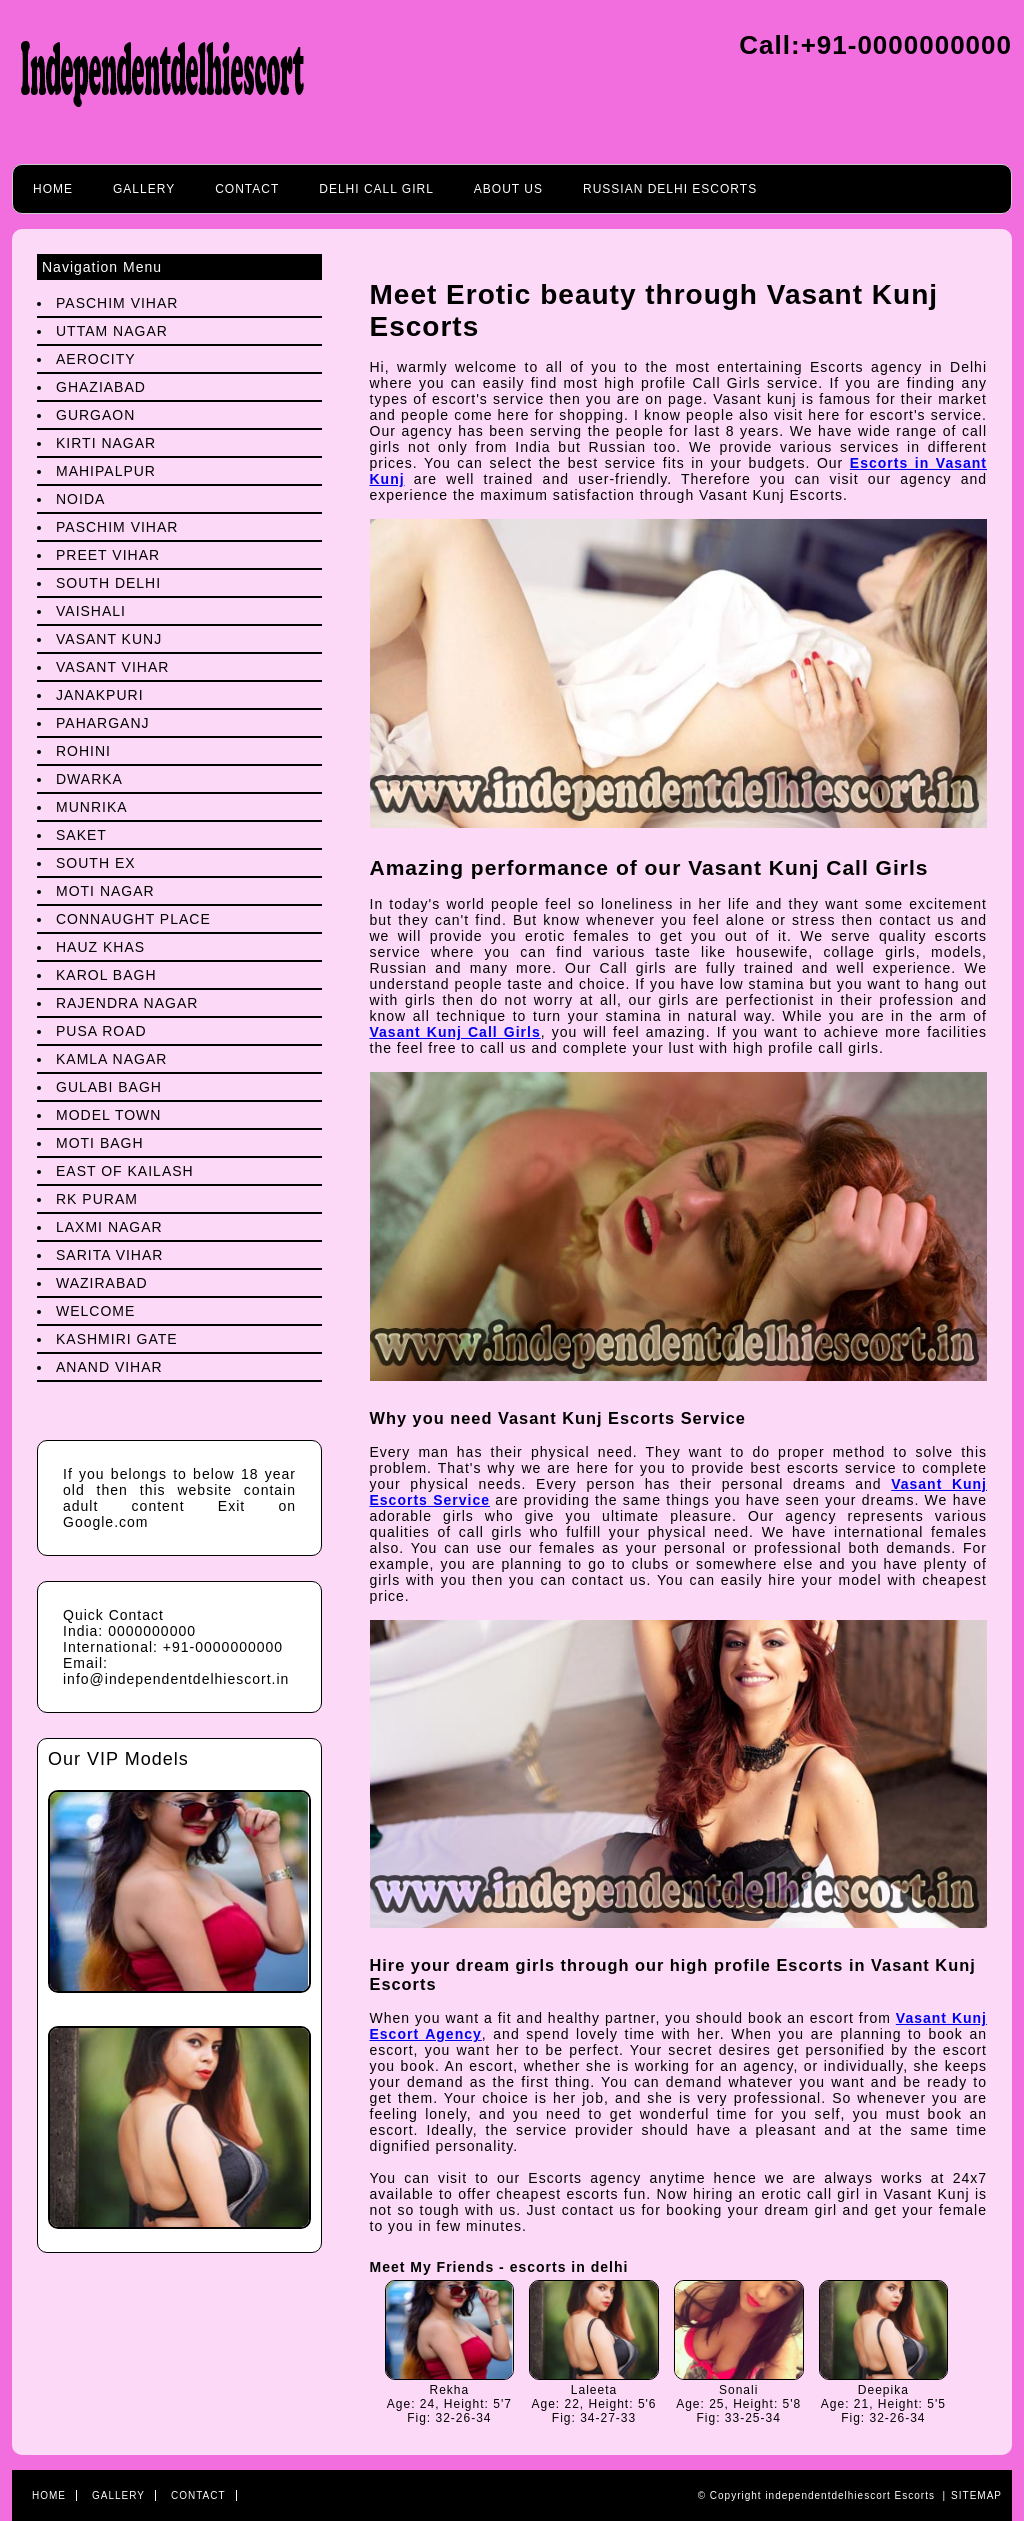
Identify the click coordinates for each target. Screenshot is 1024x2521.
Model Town (108, 1115)
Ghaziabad (101, 387)
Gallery (144, 189)
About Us (508, 189)
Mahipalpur (106, 471)
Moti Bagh (100, 1143)
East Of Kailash (125, 1171)
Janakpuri (100, 695)
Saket (81, 835)
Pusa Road (101, 1031)
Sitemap (976, 2495)
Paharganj (103, 723)
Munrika (92, 807)
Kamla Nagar (111, 1059)
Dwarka (89, 779)
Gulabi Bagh (109, 1087)
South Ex (96, 863)
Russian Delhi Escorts (670, 189)
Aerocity (96, 359)
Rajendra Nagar (127, 1003)
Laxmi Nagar (109, 1227)
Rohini (83, 751)
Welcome (95, 1311)
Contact (247, 189)
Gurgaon (95, 415)
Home (53, 189)
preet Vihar (108, 555)
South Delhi (108, 583)
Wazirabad (102, 1283)
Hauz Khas (100, 947)
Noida (80, 499)
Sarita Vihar (109, 1255)
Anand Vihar (109, 1367)
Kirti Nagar (106, 443)
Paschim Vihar (117, 303)
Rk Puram (97, 1199)
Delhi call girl (376, 189)
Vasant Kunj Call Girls (455, 1032)
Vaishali (91, 611)
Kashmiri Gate (117, 1339)
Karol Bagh (106, 975)
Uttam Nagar (112, 331)
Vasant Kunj (109, 639)
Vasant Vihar (112, 667)
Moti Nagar (105, 891)
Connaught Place (133, 919)
